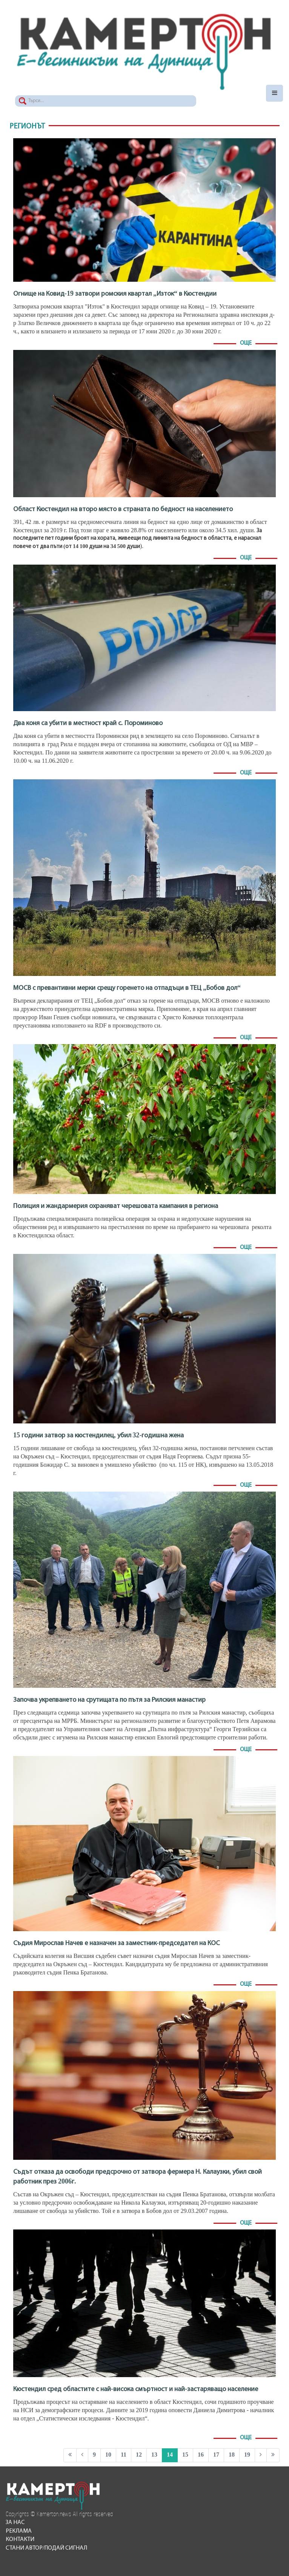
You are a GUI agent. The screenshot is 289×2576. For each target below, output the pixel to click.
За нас (15, 2523)
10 (108, 2455)
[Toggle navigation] (274, 93)
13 (154, 2455)
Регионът (27, 126)
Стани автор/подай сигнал (46, 2548)
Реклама (19, 2531)
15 (185, 2455)
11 (123, 2455)
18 (232, 2455)
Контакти (20, 2539)
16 (201, 2455)
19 (247, 2455)
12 (139, 2455)
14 (170, 2455)
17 (216, 2455)
